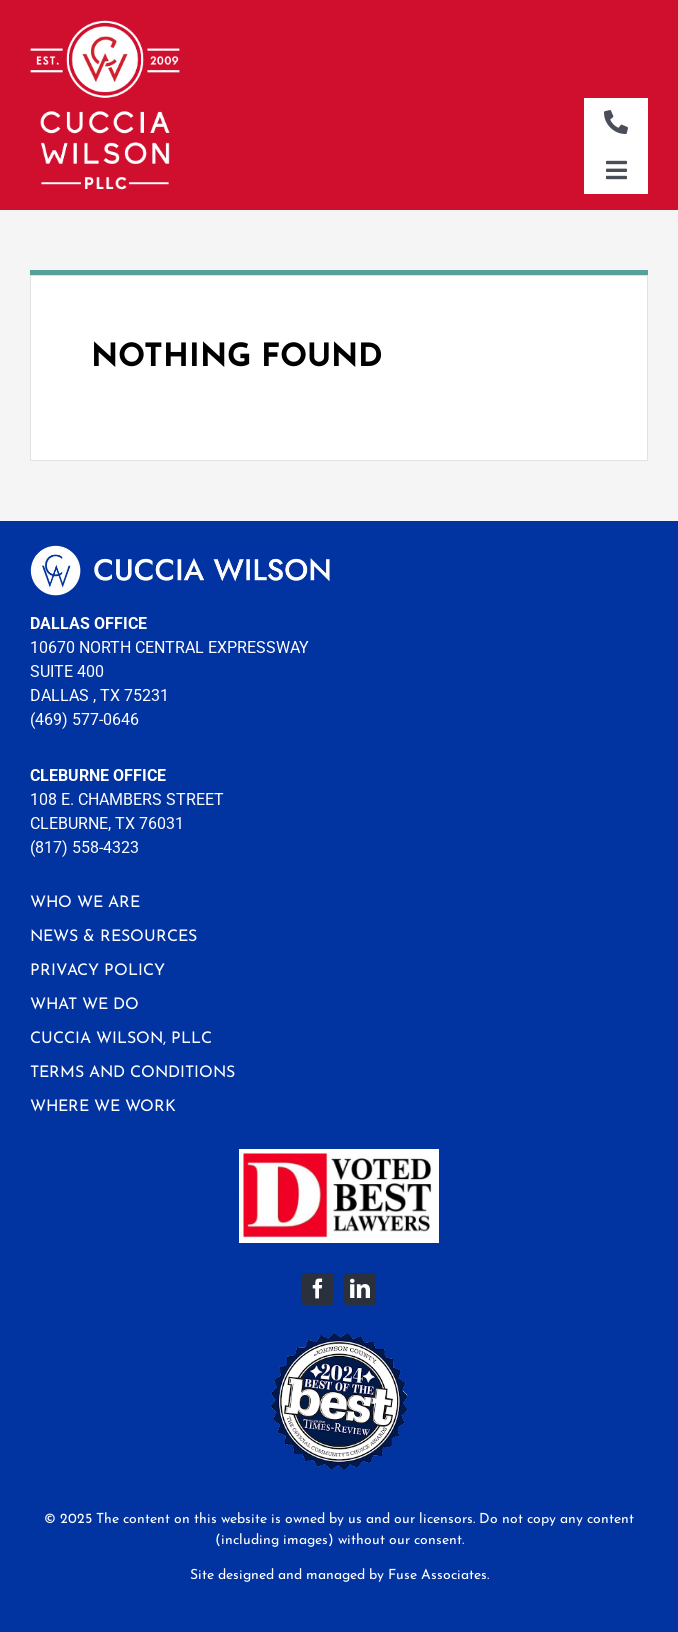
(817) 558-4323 (84, 847)
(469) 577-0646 (84, 719)
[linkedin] (360, 1289)
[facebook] (318, 1289)
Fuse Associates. (438, 1575)
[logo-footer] (180, 552)
